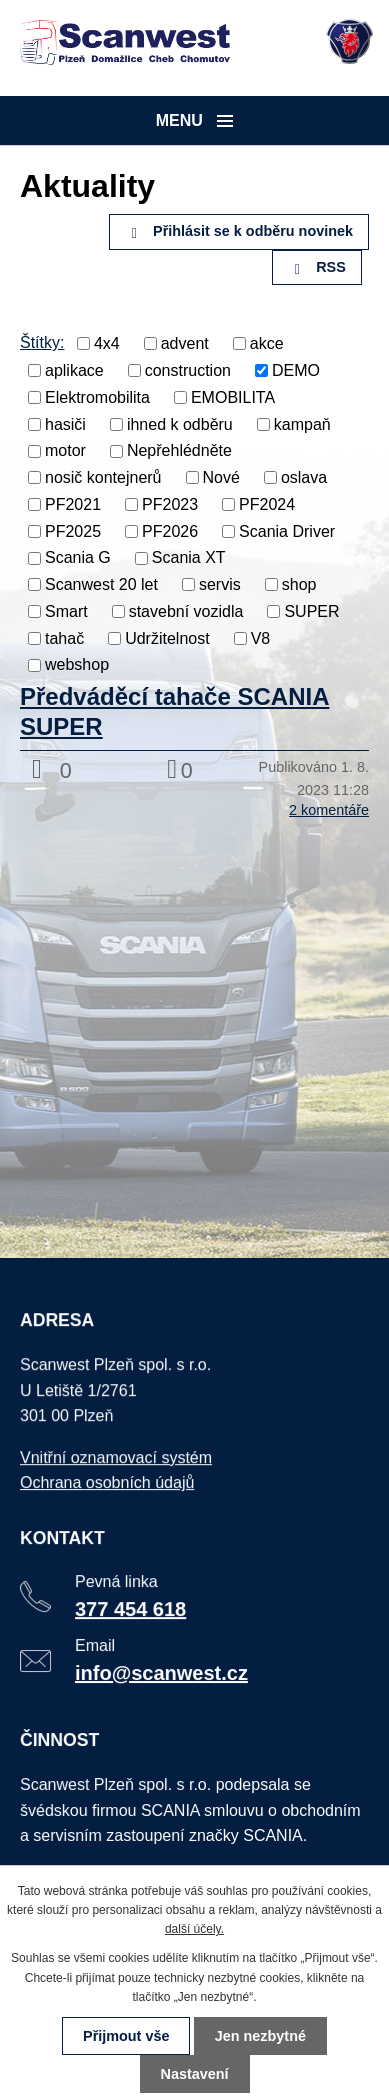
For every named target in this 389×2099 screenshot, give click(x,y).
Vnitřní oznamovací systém (116, 1460)
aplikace (74, 370)
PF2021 (73, 504)
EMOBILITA (233, 397)
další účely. (194, 1929)
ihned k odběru (180, 423)
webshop (77, 664)
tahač (64, 637)
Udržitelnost (167, 637)
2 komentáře (329, 810)
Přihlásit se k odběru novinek (239, 231)
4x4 (107, 343)
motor (65, 450)
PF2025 (73, 530)
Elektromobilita (97, 397)
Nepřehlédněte (179, 450)
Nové (221, 477)
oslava (304, 477)
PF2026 (170, 530)
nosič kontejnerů (103, 477)
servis (220, 584)
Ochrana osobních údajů (107, 1485)
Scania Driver (287, 530)
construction (188, 370)
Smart (66, 611)
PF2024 (267, 504)
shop (299, 584)
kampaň (302, 423)
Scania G (78, 557)
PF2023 (170, 504)
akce (267, 343)
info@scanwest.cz (162, 1674)
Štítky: (42, 342)
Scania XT (189, 557)
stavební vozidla (186, 611)
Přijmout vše (126, 2036)
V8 (261, 637)
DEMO (296, 370)
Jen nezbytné (260, 2036)
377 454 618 (131, 1611)
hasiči (65, 423)
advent (185, 343)
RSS (317, 267)
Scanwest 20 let (101, 584)
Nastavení (195, 2074)
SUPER (311, 611)
